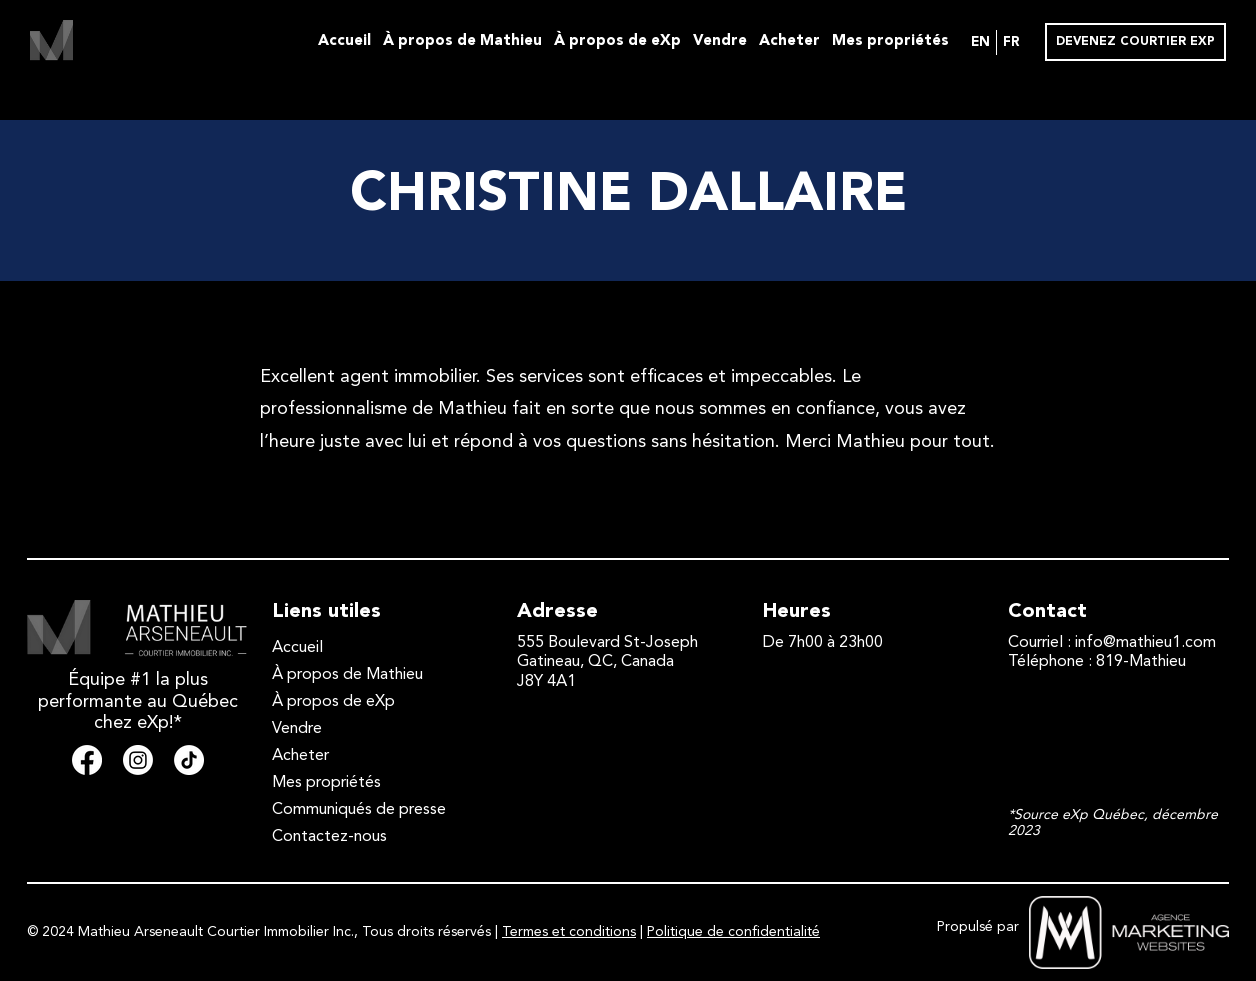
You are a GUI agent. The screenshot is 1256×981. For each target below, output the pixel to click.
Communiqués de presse (359, 810)
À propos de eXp (617, 41)
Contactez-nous (329, 837)
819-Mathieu (1141, 662)
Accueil (344, 41)
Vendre (720, 41)
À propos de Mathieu (462, 41)
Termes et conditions (569, 932)
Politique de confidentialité (733, 932)
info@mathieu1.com (1145, 643)
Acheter (789, 41)
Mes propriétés (890, 41)
